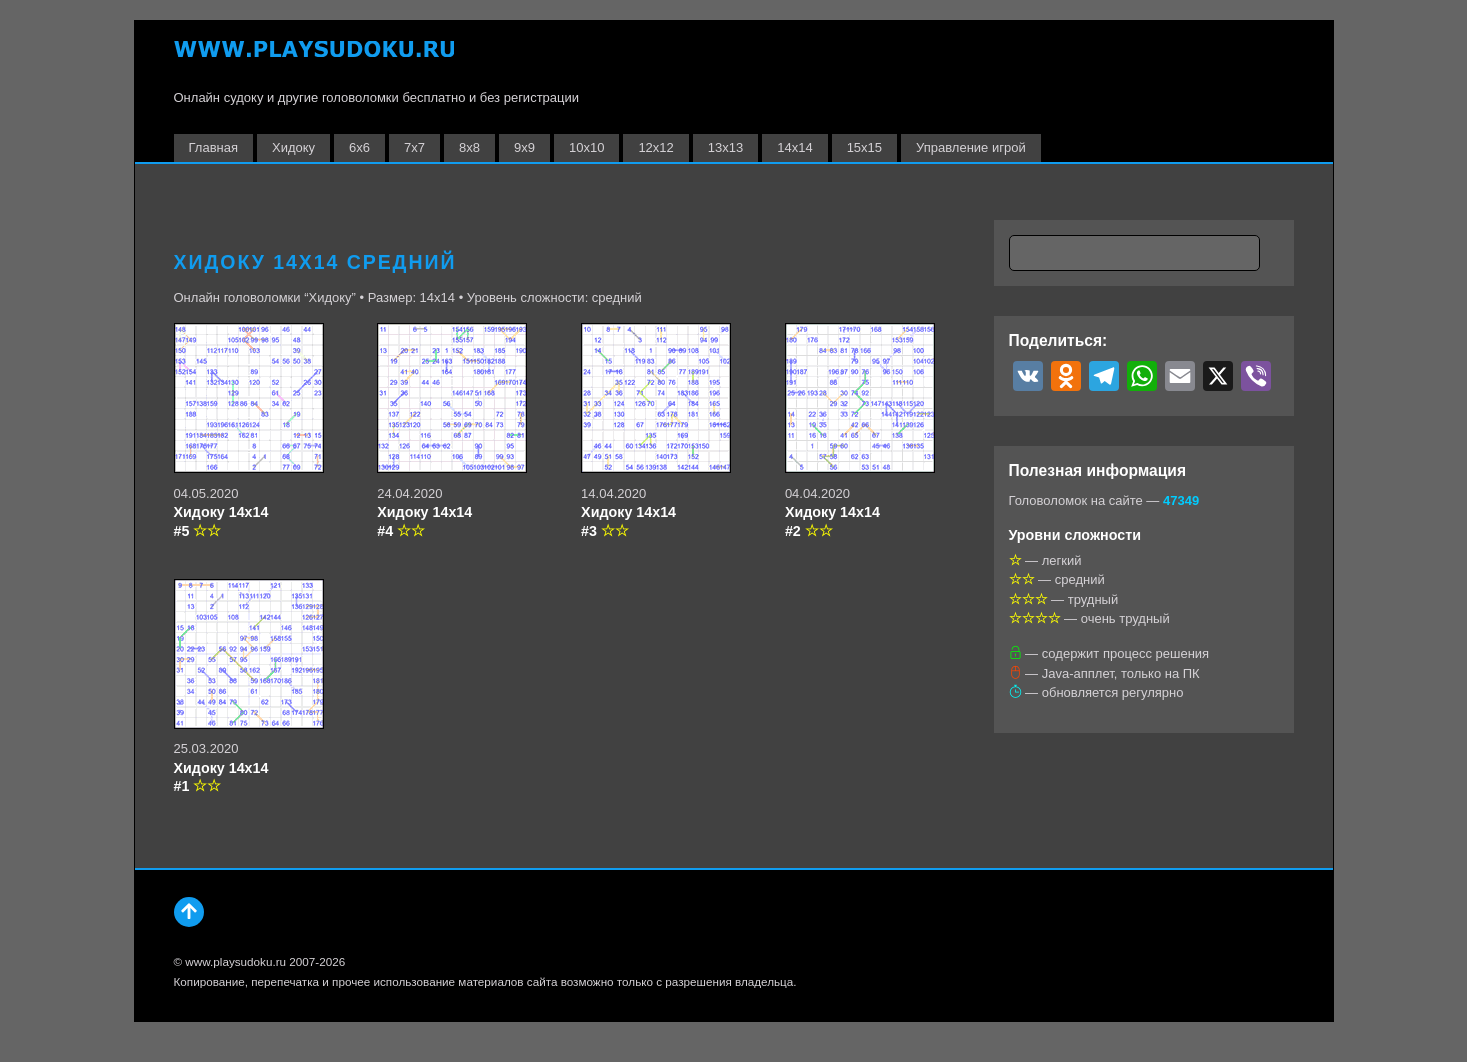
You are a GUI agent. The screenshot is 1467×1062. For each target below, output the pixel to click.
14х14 (794, 147)
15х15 (864, 147)
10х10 (586, 147)
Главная (213, 147)
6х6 (359, 147)
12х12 (655, 147)
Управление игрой (971, 147)
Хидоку (293, 147)
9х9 (524, 147)
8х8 (469, 147)
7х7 (414, 147)
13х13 (725, 147)
